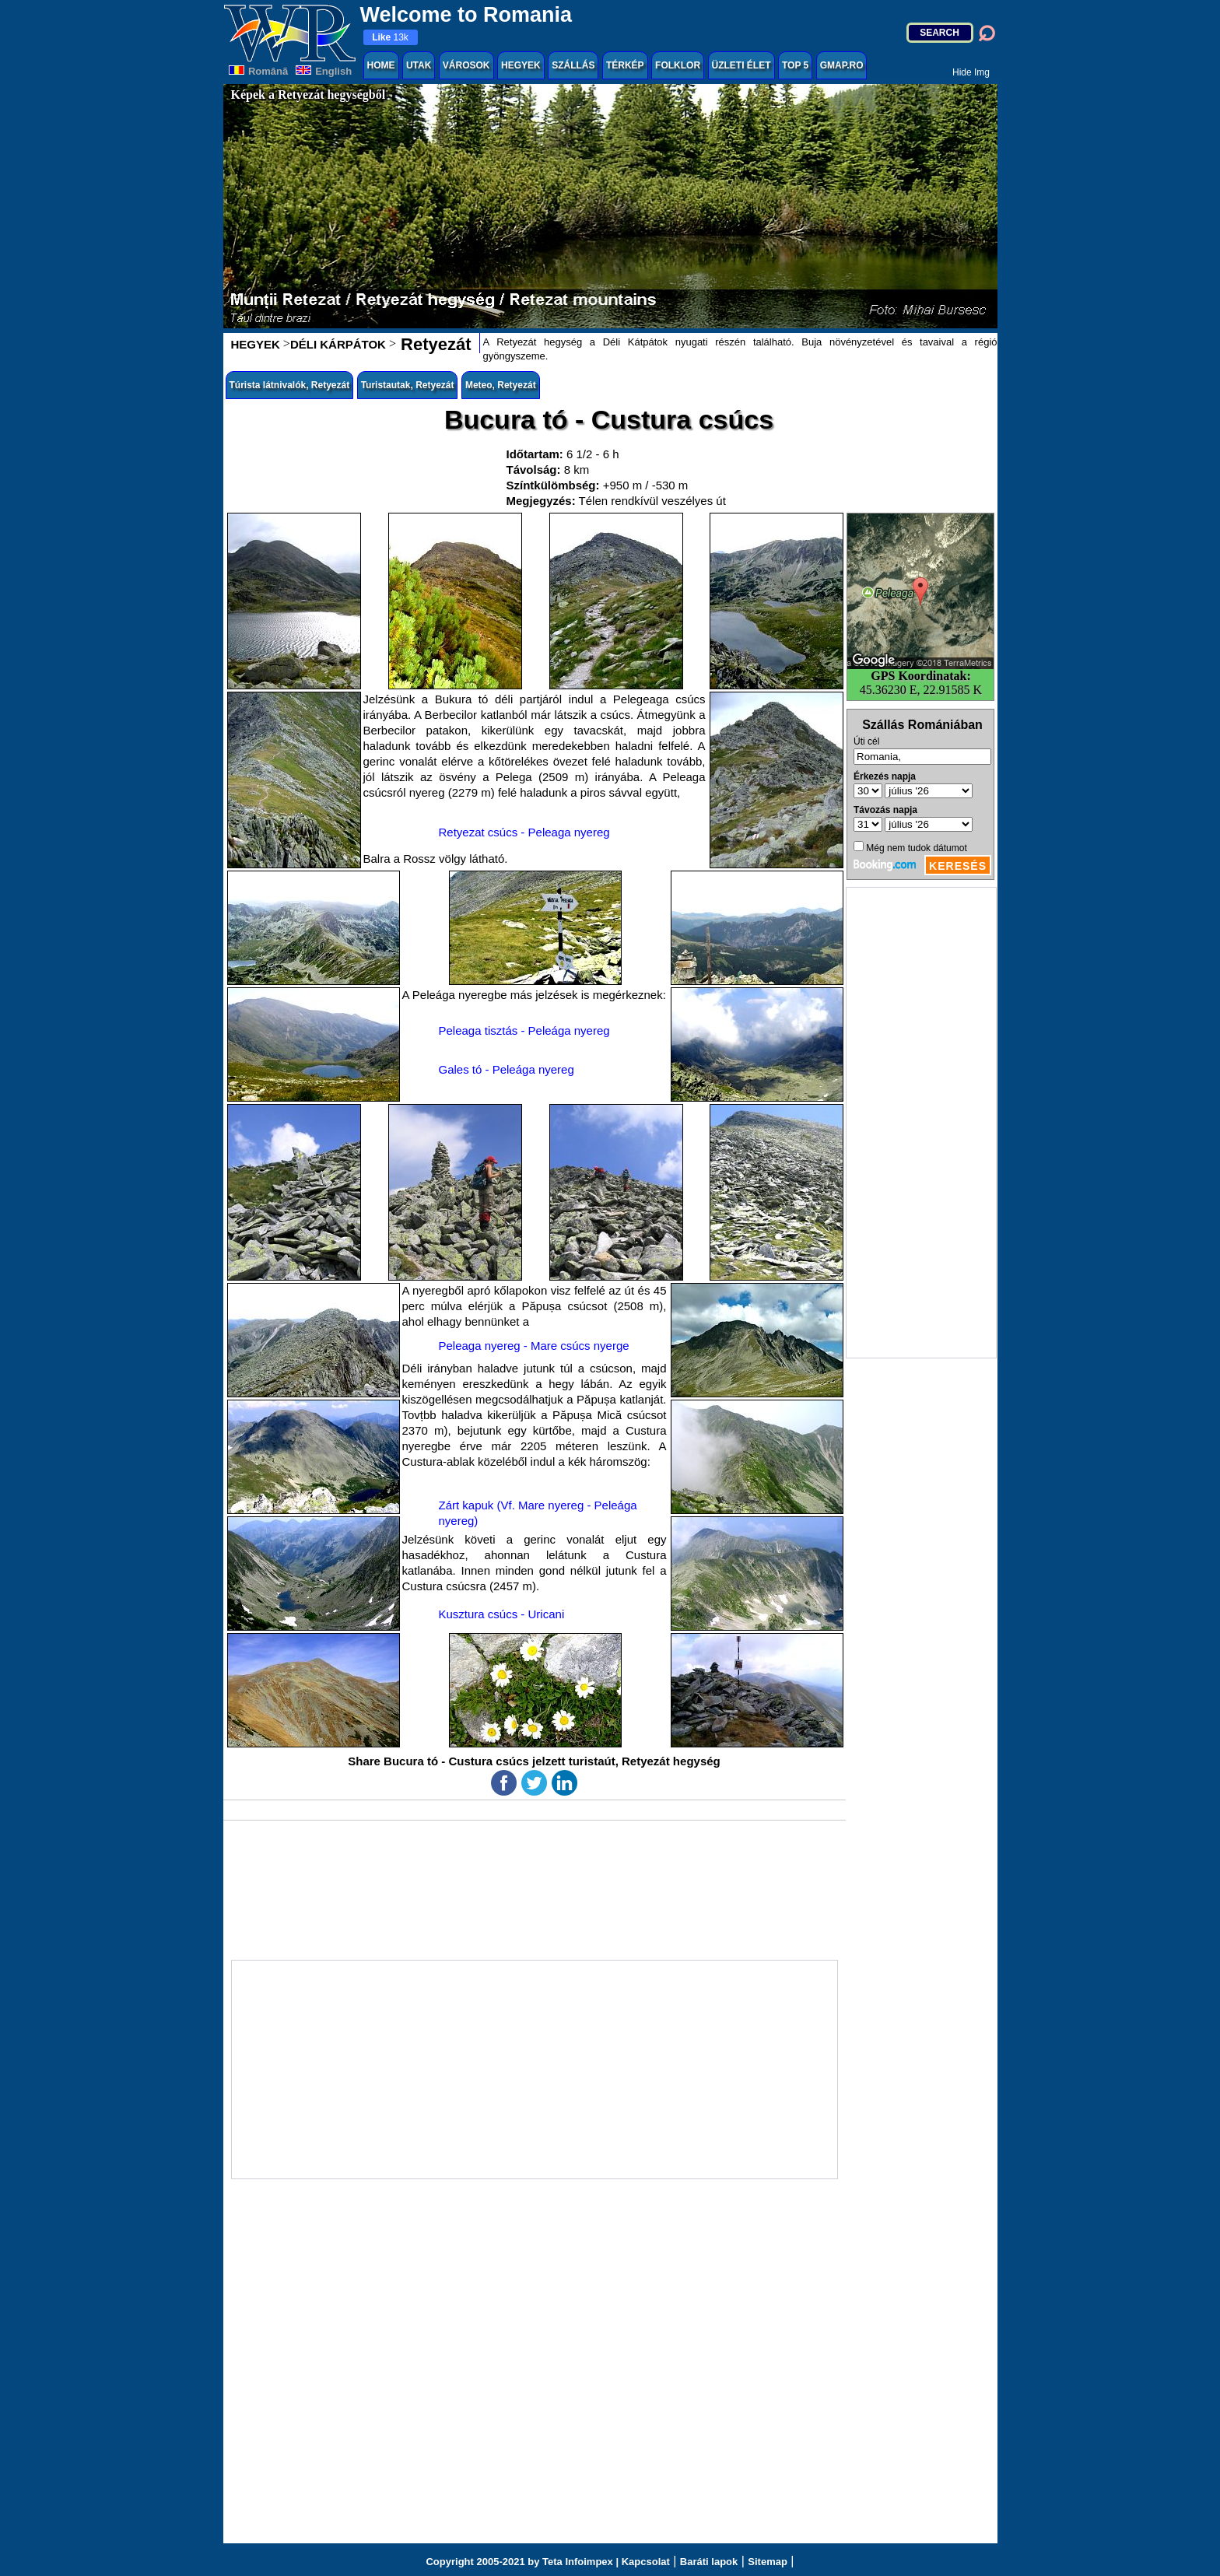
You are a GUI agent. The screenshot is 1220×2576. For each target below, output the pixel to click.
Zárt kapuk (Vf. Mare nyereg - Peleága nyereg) (538, 1513)
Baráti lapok (709, 2561)
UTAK (418, 65)
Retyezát (434, 344)
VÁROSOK (466, 65)
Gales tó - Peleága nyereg (506, 1069)
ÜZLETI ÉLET (741, 65)
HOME (381, 65)
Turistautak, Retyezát (407, 385)
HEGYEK (521, 65)
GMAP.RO (842, 65)
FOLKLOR (677, 65)
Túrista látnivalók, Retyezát (290, 385)
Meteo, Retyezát (500, 385)
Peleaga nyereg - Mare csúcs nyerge (534, 1345)
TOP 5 (795, 65)
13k (390, 37)
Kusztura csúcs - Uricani (502, 1614)
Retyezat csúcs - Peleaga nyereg (524, 832)
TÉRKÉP (625, 65)
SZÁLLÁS (573, 65)
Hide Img (971, 72)
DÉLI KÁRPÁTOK (338, 344)
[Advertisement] (921, 1122)
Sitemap (767, 2561)
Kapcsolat (646, 2561)
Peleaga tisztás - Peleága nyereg (524, 1030)
